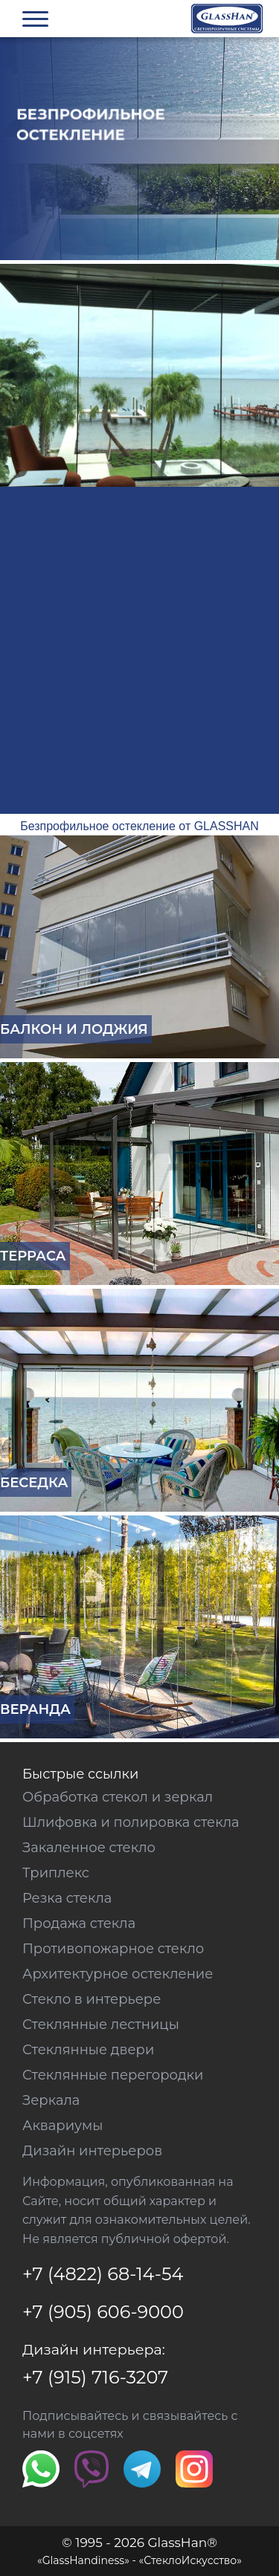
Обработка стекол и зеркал (117, 1797)
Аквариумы (62, 2125)
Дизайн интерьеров (92, 2151)
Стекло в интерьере (91, 1999)
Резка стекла (67, 1898)
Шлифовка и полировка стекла (131, 1822)
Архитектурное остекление (117, 1974)
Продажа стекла (78, 1923)
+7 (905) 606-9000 (103, 2312)
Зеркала (51, 2100)
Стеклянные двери (88, 2050)
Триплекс (55, 1873)
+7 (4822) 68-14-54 (102, 2274)
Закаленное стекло (88, 1847)
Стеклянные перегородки (112, 2075)
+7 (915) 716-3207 (95, 2377)
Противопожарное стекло (113, 1949)
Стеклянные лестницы (100, 2024)
